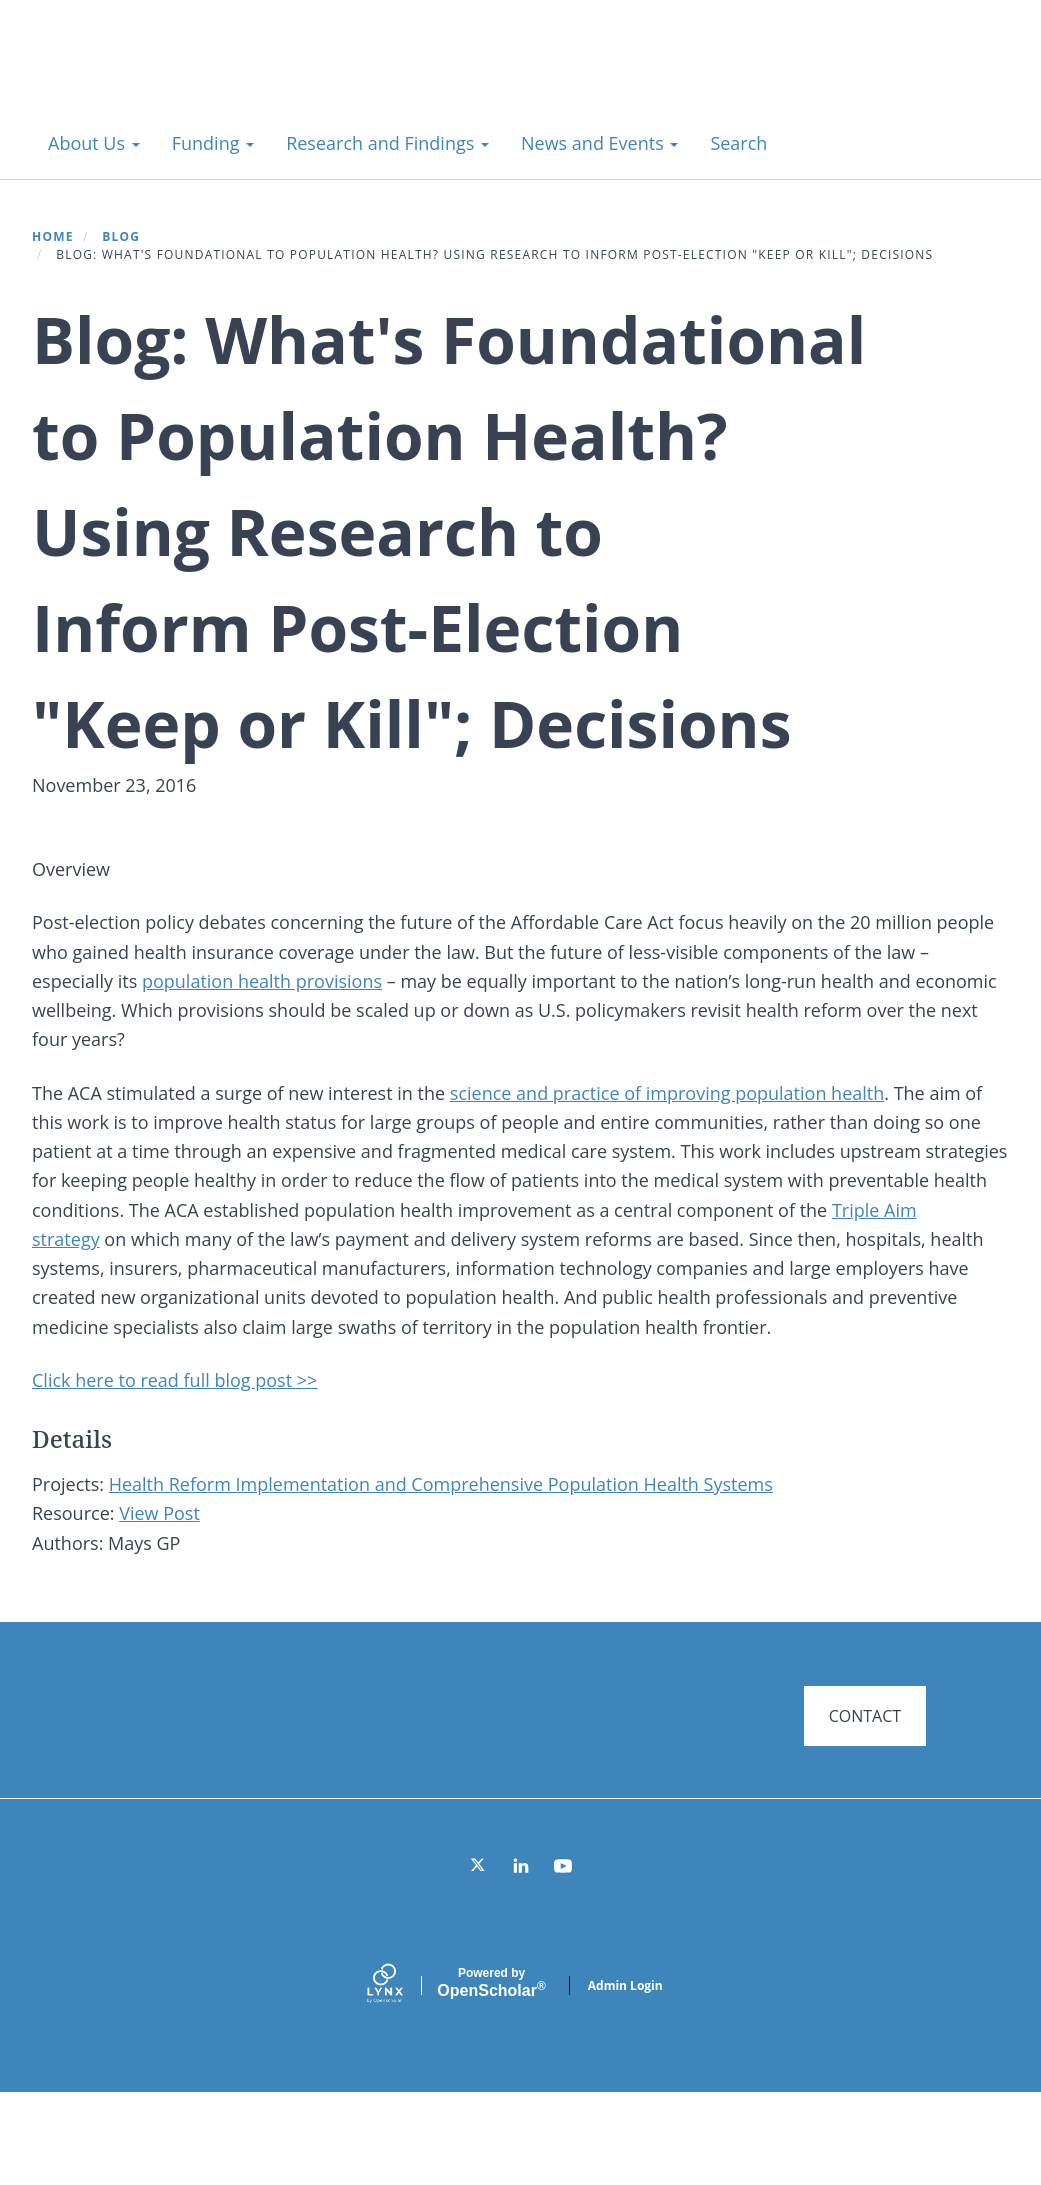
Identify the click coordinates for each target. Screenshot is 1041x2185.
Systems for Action (194, 79)
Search (738, 143)
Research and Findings (387, 143)
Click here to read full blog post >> (174, 1438)
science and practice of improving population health (667, 1151)
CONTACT (865, 1774)
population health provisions (262, 1010)
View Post (159, 1572)
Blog (121, 236)
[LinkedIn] (521, 1958)
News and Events (599, 143)
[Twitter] (479, 1958)
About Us (94, 143)
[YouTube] (563, 1958)
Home (53, 236)
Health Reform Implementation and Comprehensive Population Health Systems (441, 1543)
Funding (213, 143)
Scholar (491, 2076)
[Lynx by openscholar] (402, 2077)
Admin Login (625, 2077)
